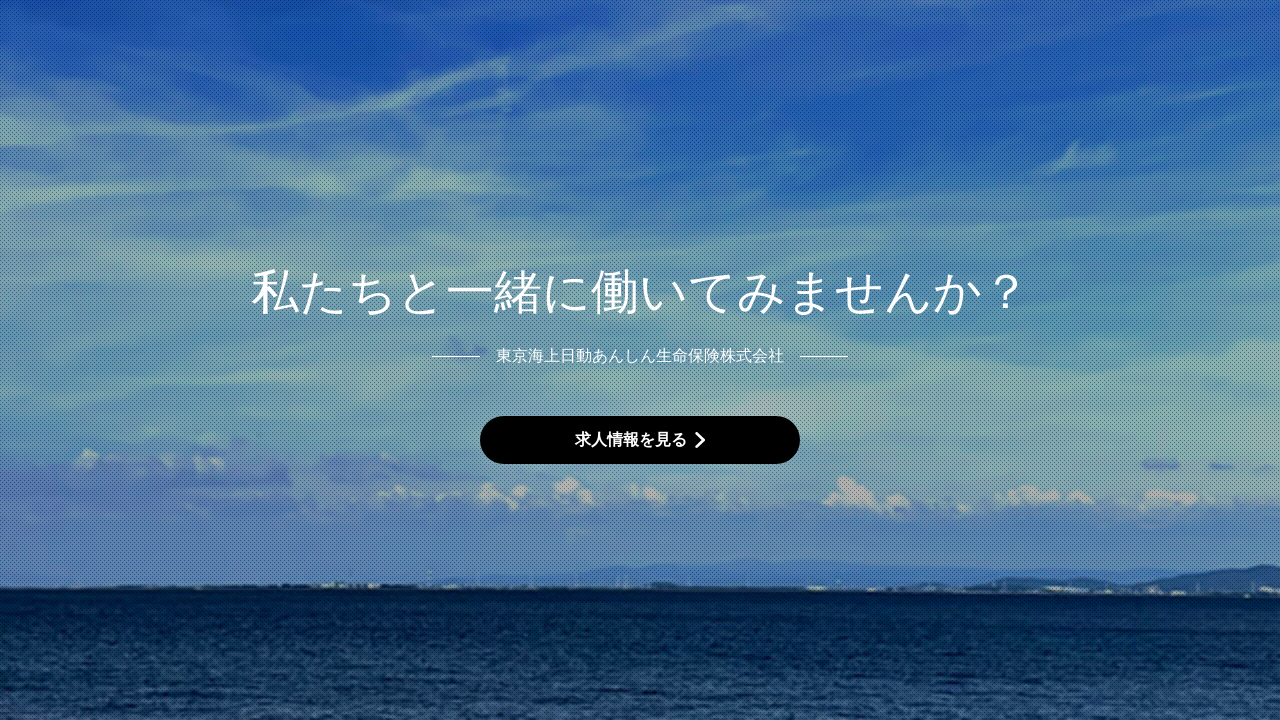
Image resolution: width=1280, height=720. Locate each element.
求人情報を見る (631, 439)
